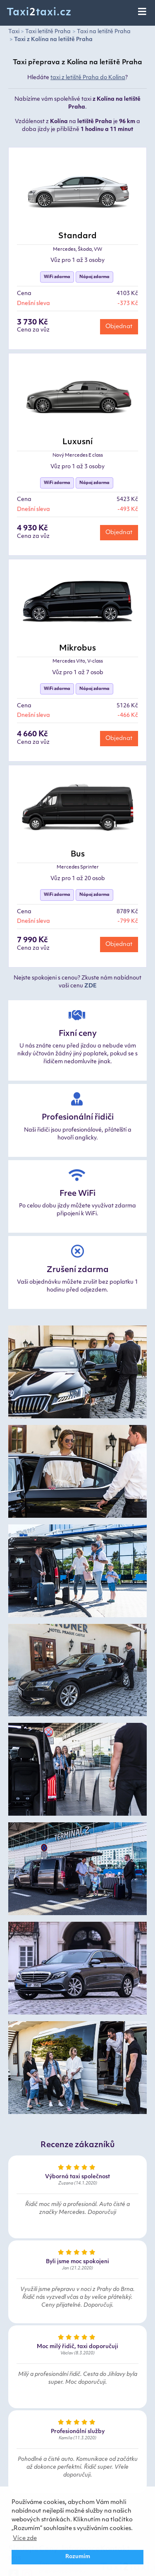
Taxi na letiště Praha (104, 31)
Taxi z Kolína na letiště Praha (53, 39)
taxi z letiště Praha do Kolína (87, 77)
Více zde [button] (25, 2538)
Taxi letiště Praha (48, 31)
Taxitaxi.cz (39, 13)
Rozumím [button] (77, 2556)
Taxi (13, 31)
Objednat (119, 327)
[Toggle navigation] (143, 12)
